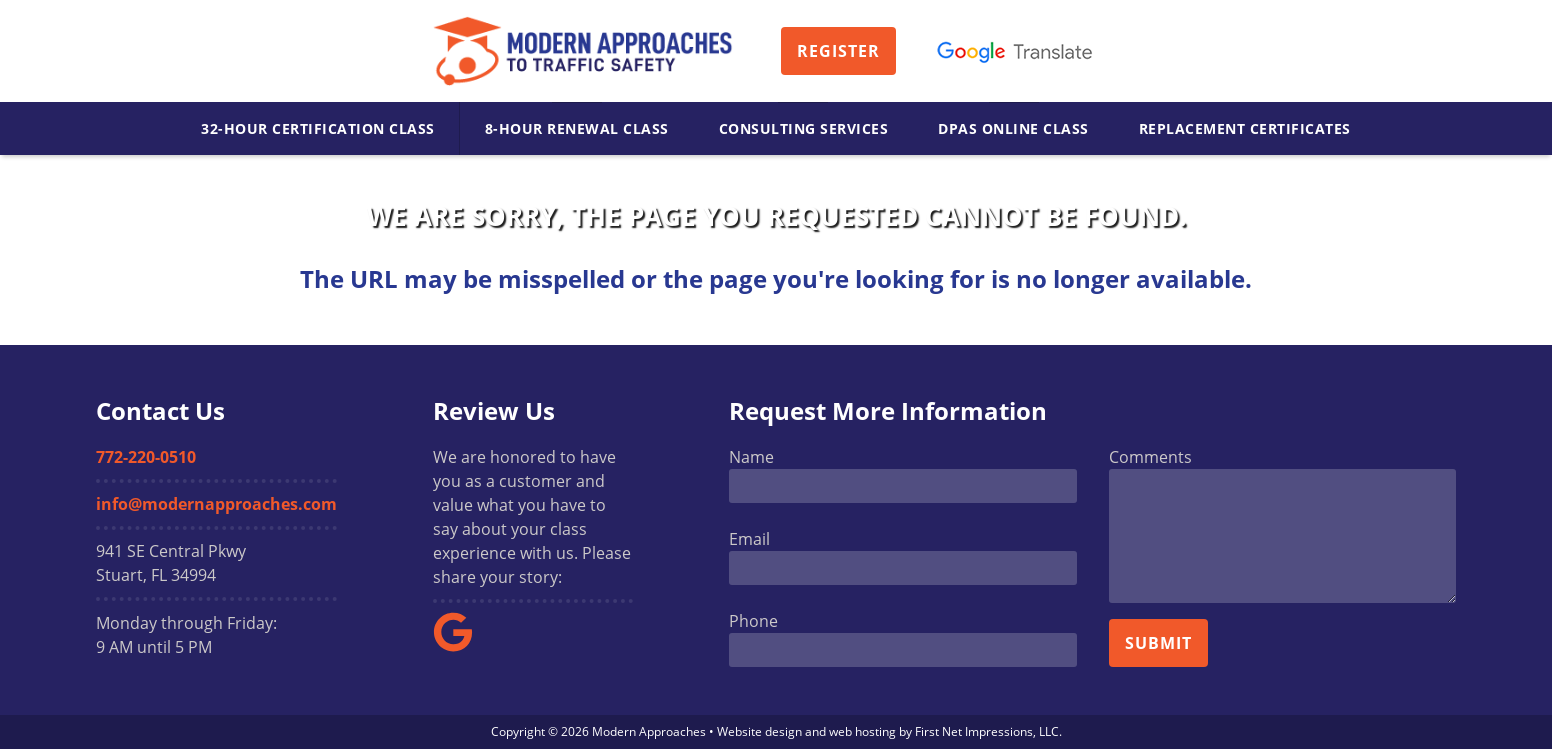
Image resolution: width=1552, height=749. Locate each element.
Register (838, 51)
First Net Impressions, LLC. (988, 731)
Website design (759, 731)
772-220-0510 (146, 457)
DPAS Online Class (1013, 128)
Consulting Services (804, 128)
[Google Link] (461, 646)
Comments (1150, 457)
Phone (753, 621)
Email (749, 539)
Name (751, 457)
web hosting (862, 731)
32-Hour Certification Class (318, 128)
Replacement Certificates (1245, 128)
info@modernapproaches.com (216, 504)
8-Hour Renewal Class (577, 128)
